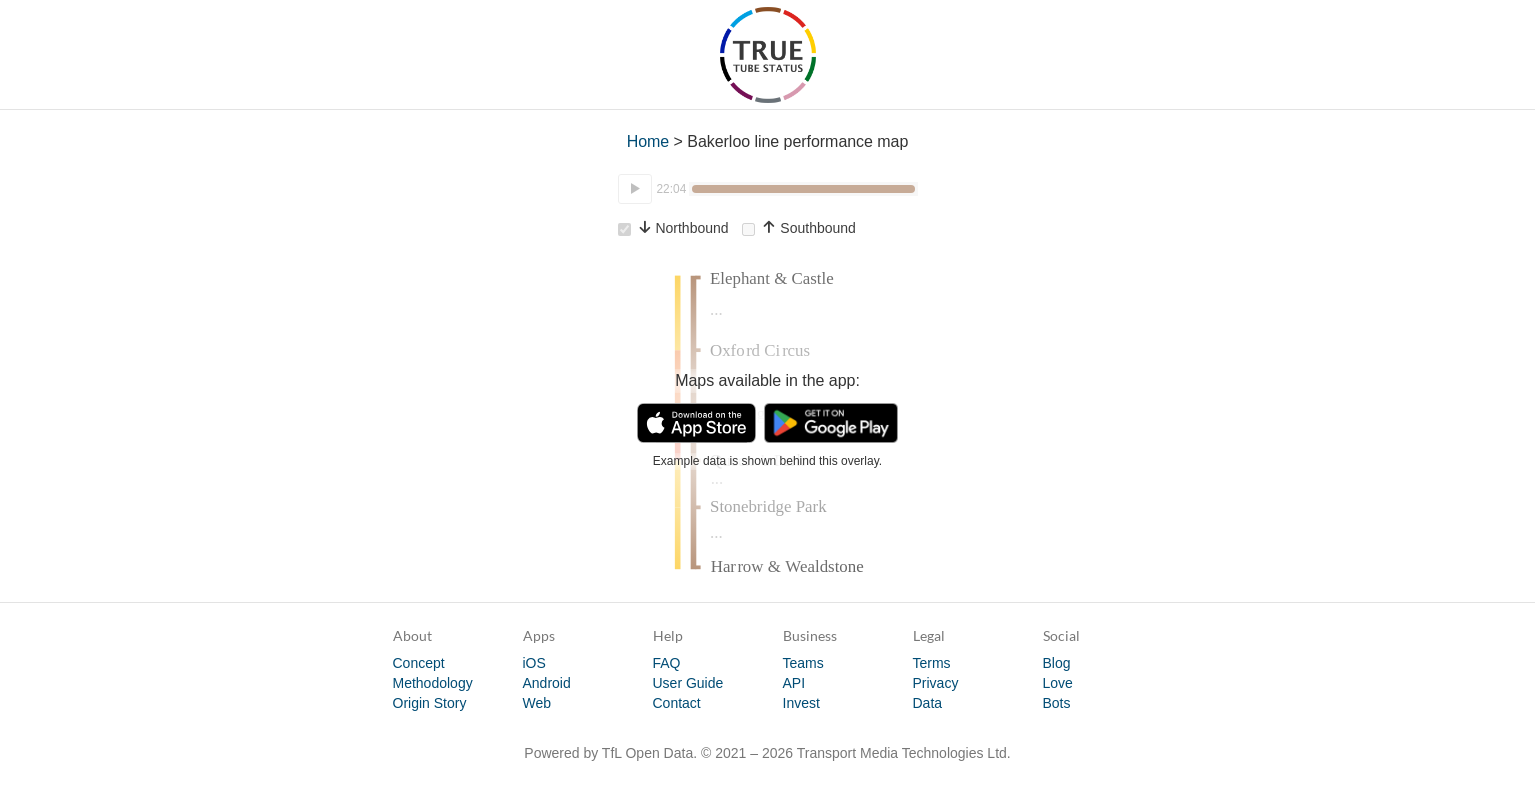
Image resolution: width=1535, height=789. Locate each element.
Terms (932, 663)
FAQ (667, 663)
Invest (801, 703)
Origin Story (430, 703)
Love (1058, 683)
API (794, 683)
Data (928, 703)
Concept (419, 663)
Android (547, 683)
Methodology (433, 683)
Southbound (798, 228)
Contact (677, 703)
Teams (803, 663)
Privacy (936, 683)
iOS (534, 663)
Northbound (673, 228)
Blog (1057, 663)
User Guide (688, 683)
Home (648, 141)
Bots (1057, 703)
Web (537, 703)
